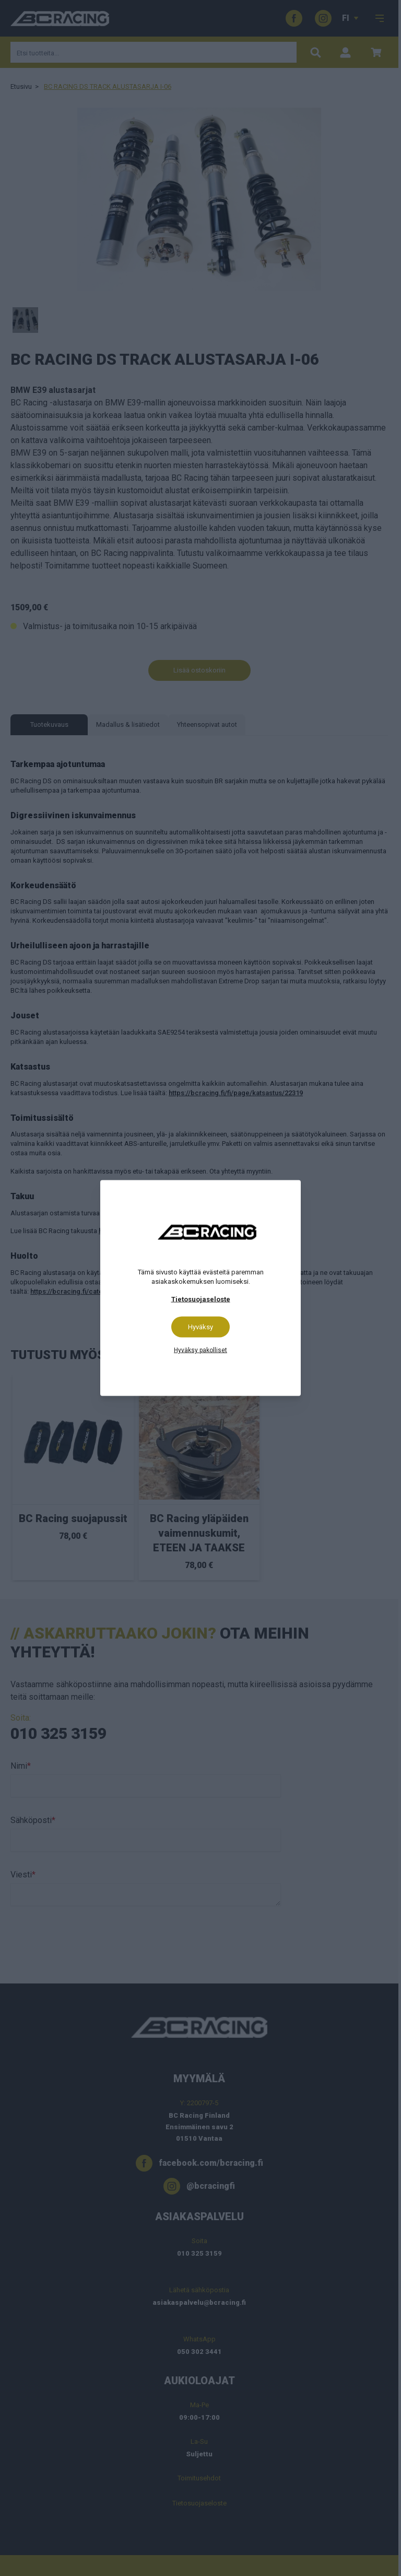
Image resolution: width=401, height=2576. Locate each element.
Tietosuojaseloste (200, 1299)
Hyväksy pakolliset (200, 1350)
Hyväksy (200, 1327)
